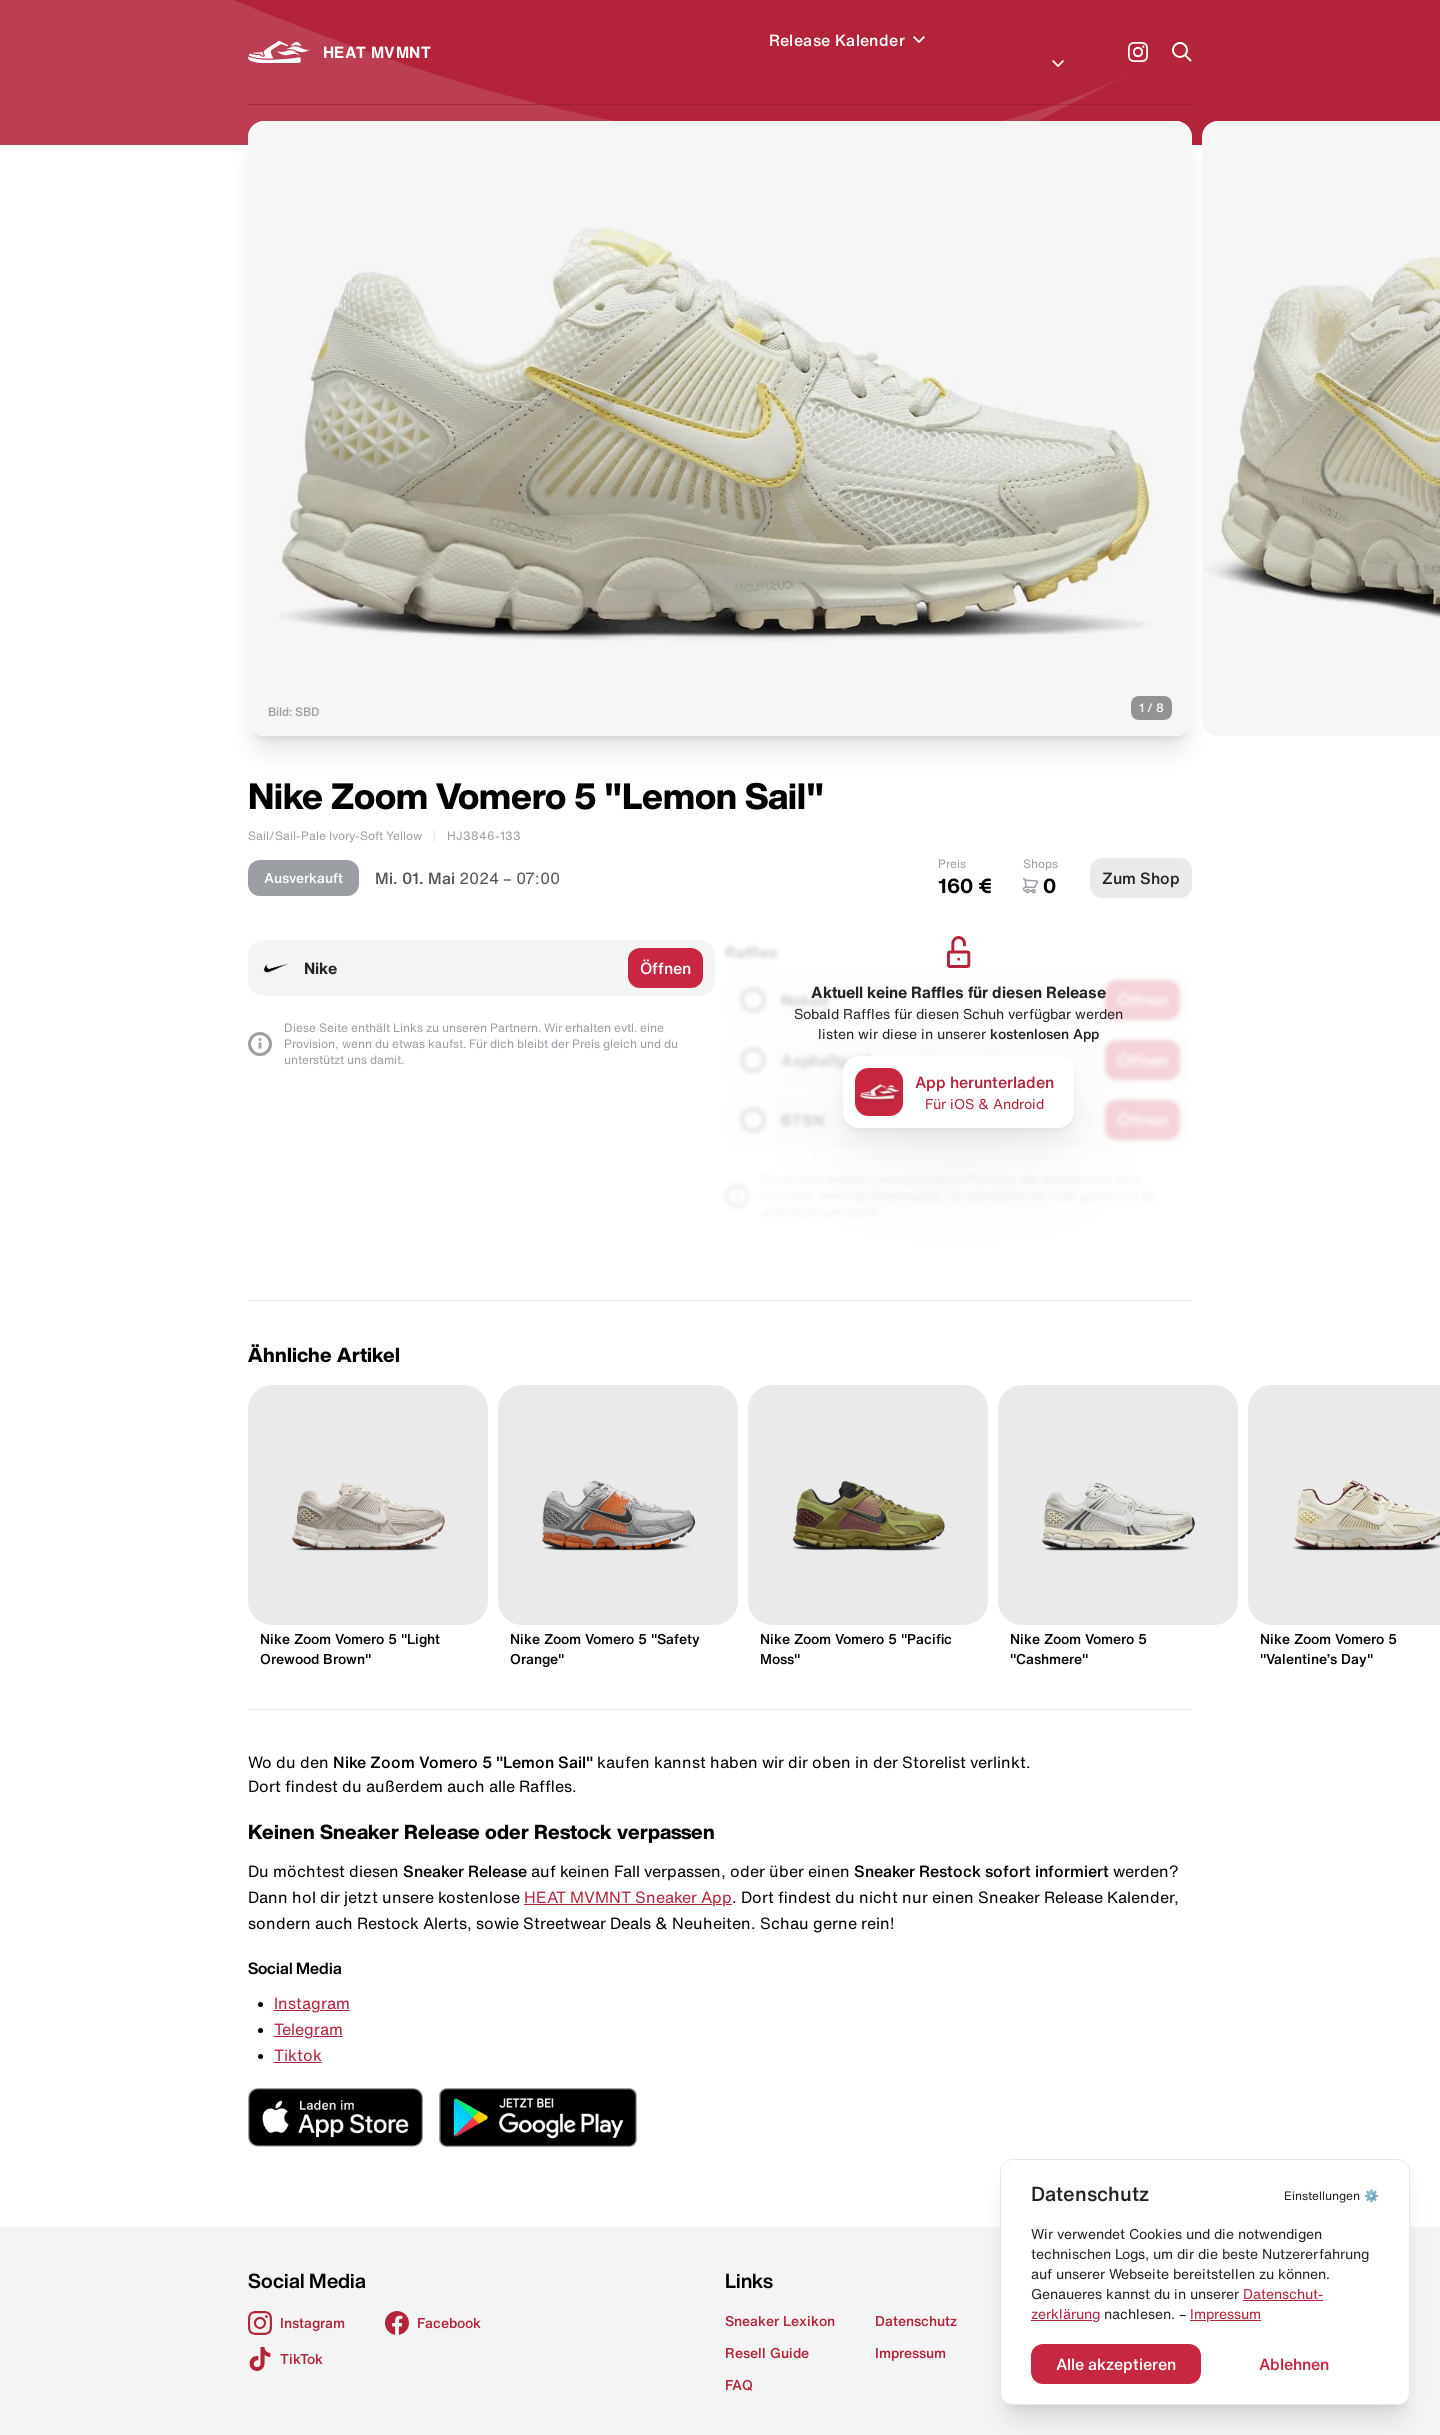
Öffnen (665, 944)
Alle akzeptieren (1116, 2364)
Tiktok (298, 2031)
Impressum (1225, 2314)
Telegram (308, 2005)
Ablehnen (1294, 2364)
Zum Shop (1141, 854)
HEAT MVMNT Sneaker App (628, 1873)
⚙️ (1331, 2195)
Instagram (312, 1979)
